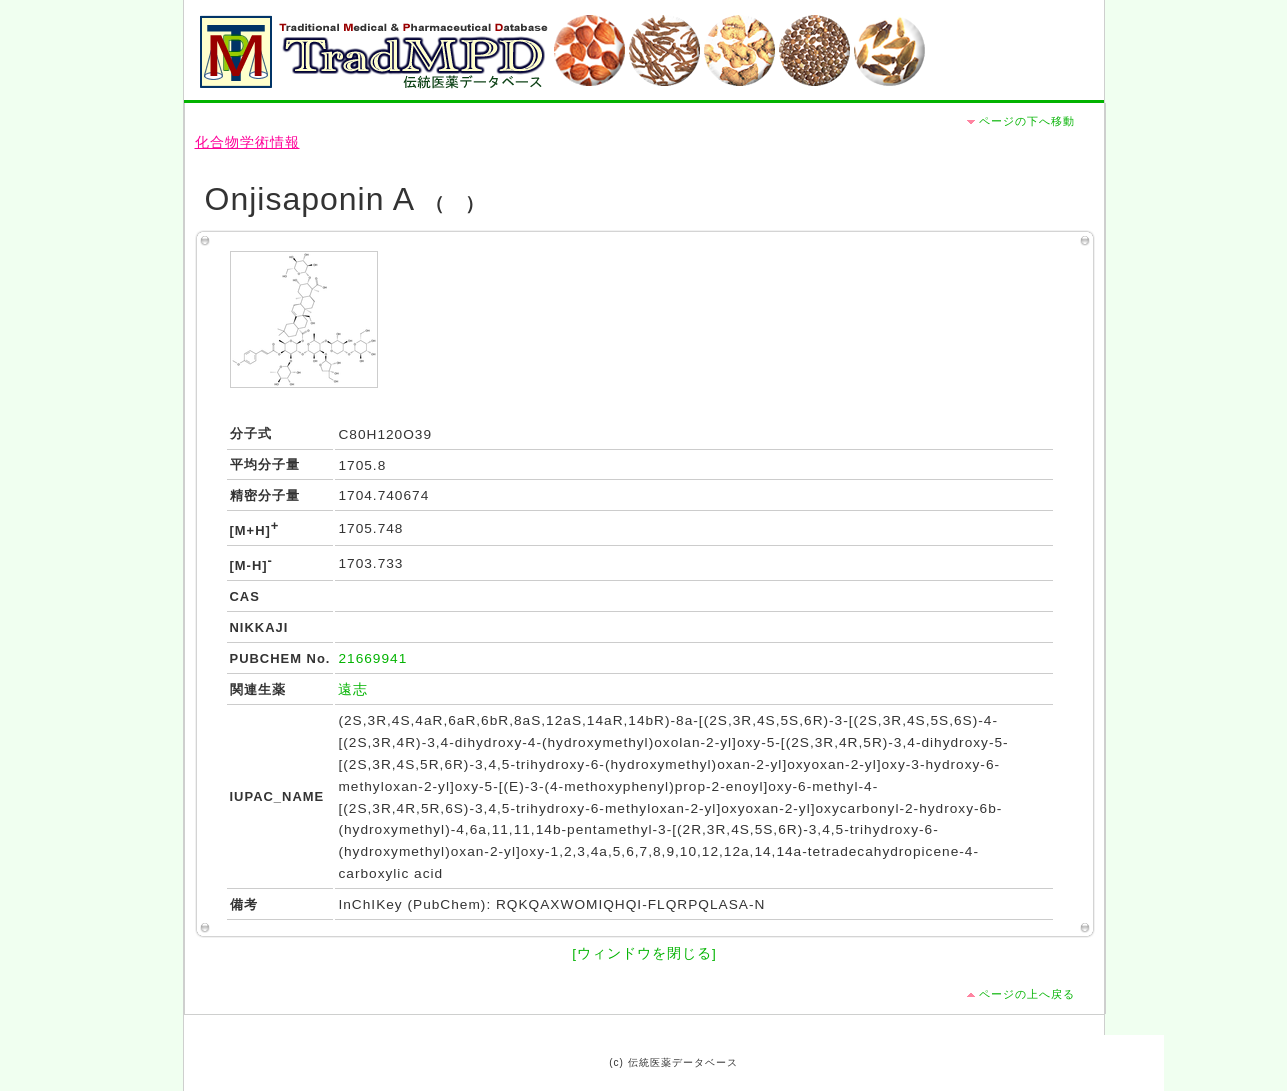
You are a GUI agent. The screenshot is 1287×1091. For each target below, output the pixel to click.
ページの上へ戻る (1027, 994)
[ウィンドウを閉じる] (644, 953)
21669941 (372, 658)
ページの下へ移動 (1027, 121)
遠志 (353, 689)
